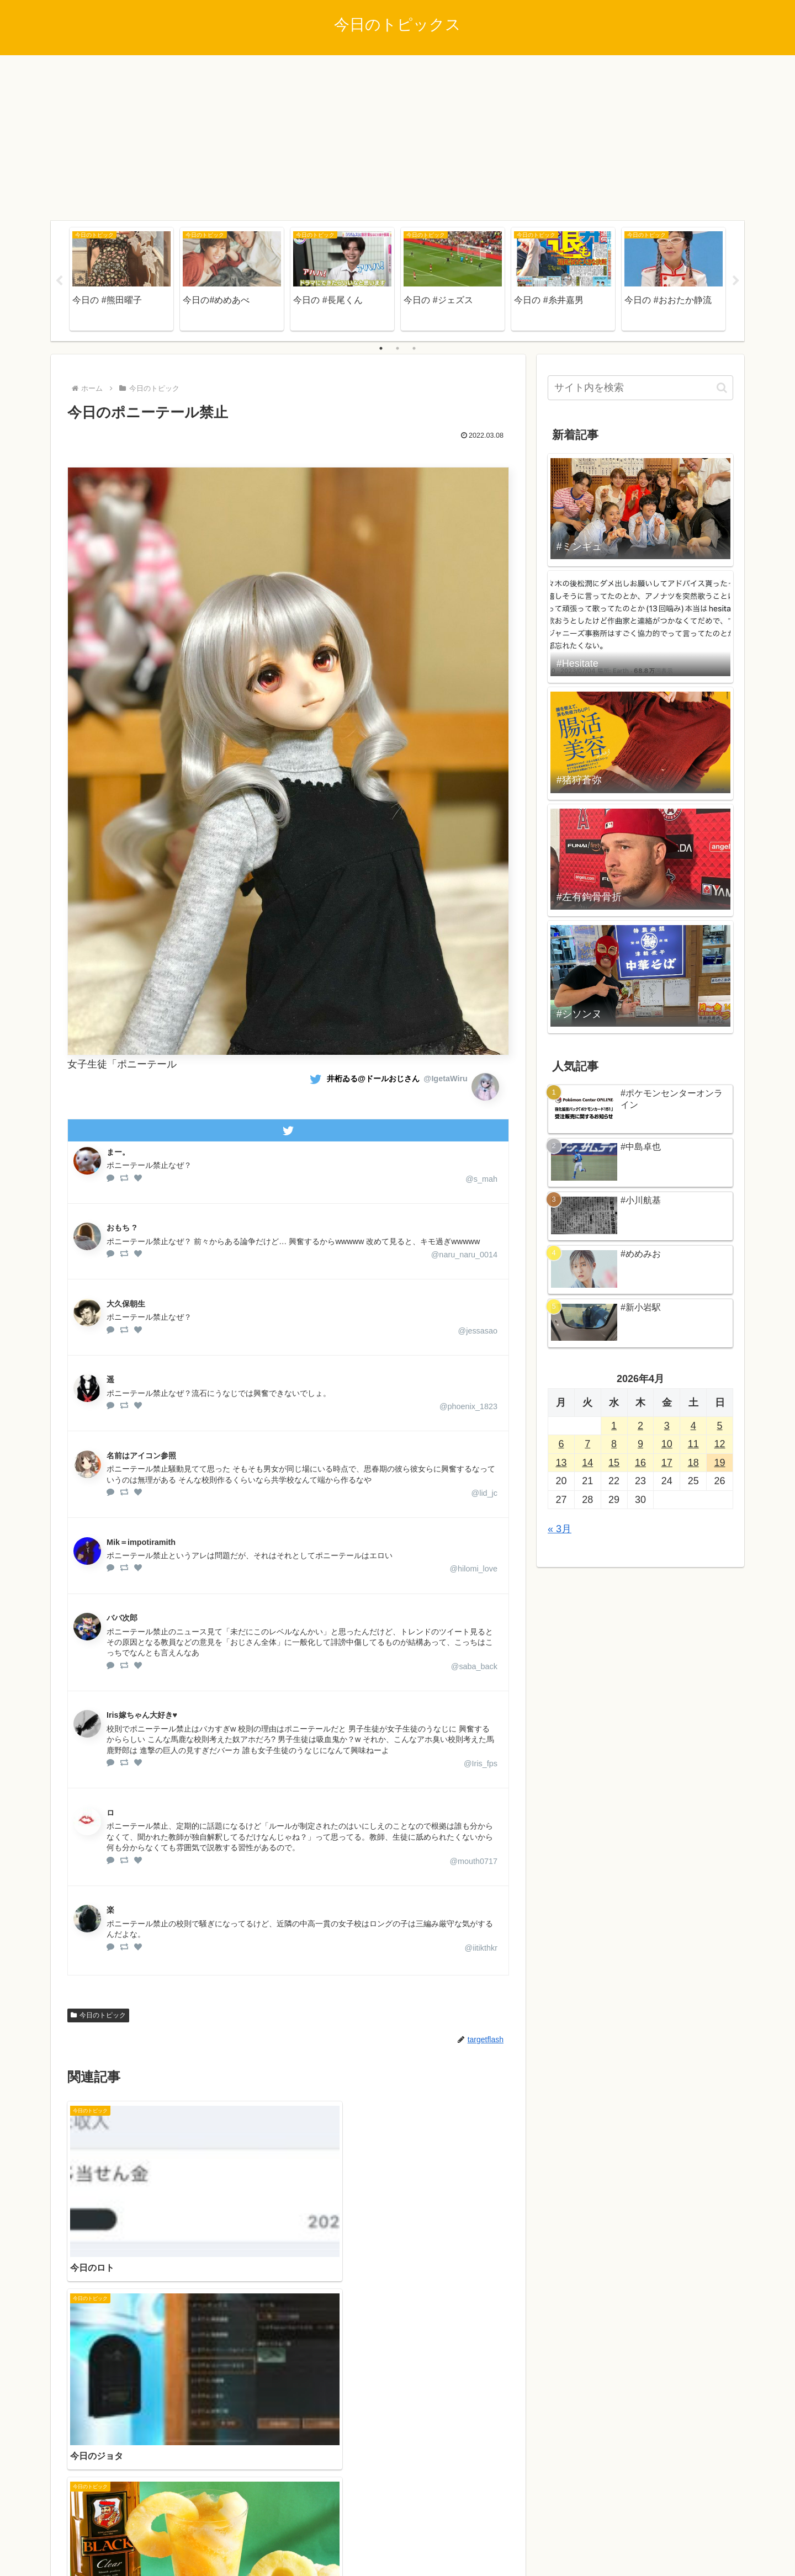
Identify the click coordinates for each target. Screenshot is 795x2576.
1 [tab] (380, 348)
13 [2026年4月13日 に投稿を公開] (560, 1462)
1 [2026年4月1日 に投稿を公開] (614, 1425)
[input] (640, 387)
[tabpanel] (121, 279)
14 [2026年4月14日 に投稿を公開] (587, 1462)
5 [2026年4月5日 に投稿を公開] (720, 1425)
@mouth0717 (473, 1861)
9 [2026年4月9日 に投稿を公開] (640, 1443)
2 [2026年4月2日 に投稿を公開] (640, 1425)
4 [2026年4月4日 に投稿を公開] (693, 1425)
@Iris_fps (480, 1763)
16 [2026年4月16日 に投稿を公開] (640, 1462)
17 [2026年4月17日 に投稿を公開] (666, 1462)
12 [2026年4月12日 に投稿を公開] (719, 1443)
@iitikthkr (481, 1947)
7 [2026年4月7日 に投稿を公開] (587, 1443)
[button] (722, 387)
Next (735, 280)
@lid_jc (484, 1493)
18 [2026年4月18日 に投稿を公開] (693, 1462)
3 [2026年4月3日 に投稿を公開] (667, 1425)
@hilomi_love (473, 1568)
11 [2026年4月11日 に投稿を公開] (693, 1443)
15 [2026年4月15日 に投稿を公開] (613, 1462)
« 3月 (559, 1528)
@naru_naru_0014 (464, 1254)
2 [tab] (397, 348)
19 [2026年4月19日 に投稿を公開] (719, 1462)
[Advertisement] (397, 138)
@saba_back (474, 1666)
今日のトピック (98, 2015)
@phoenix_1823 (468, 1406)
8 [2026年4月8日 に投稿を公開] (614, 1443)
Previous (59, 280)
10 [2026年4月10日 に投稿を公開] (666, 1443)
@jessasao (477, 1330)
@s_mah (481, 1179)
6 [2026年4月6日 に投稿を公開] (561, 1443)
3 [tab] (414, 348)
